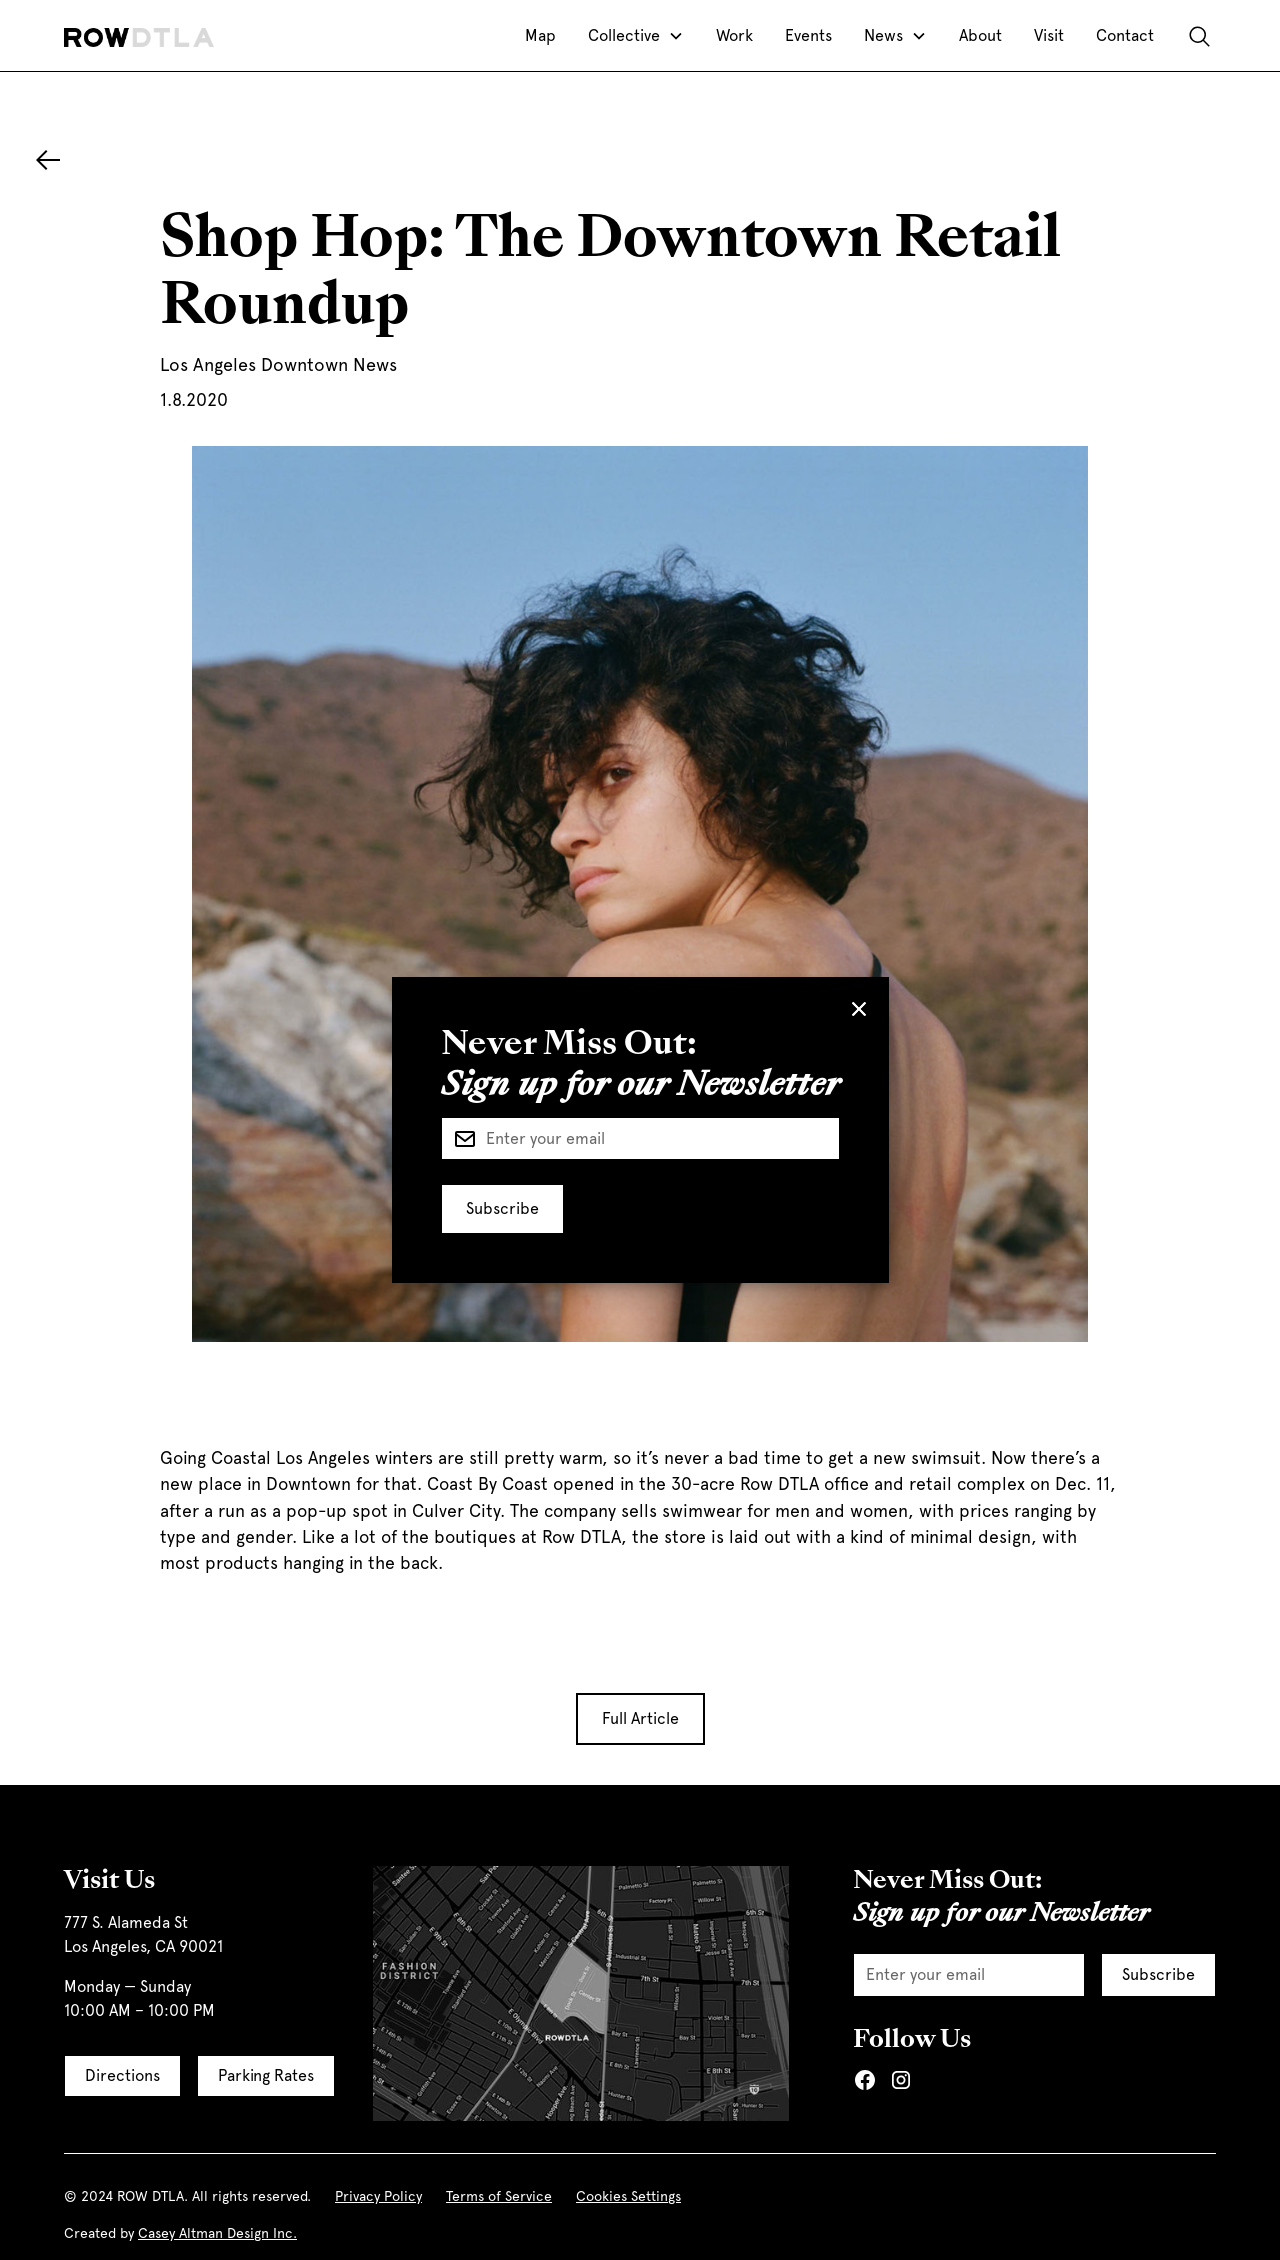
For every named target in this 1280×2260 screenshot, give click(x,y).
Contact (1125, 35)
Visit (1049, 35)
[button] (636, 36)
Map (540, 35)
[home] (139, 36)
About (980, 35)
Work (734, 35)
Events (808, 35)
